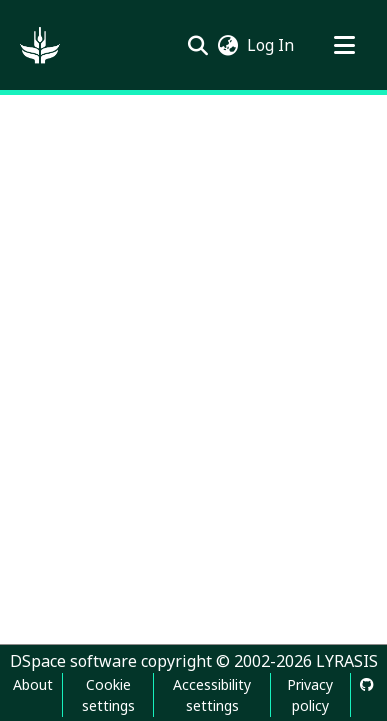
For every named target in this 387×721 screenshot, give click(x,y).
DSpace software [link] (73, 661)
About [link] (33, 684)
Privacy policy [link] (310, 695)
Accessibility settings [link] (212, 695)
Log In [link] (271, 45)
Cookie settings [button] (108, 695)
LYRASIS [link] (347, 661)
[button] (40, 45)
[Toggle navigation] (344, 45)
